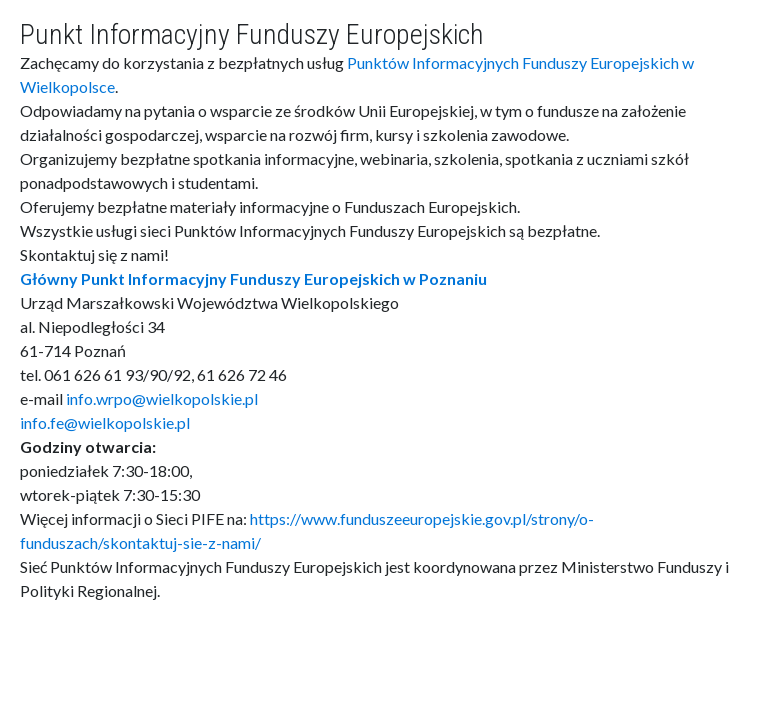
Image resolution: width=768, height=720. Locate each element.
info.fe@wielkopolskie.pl (105, 422)
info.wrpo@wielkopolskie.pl (162, 398)
